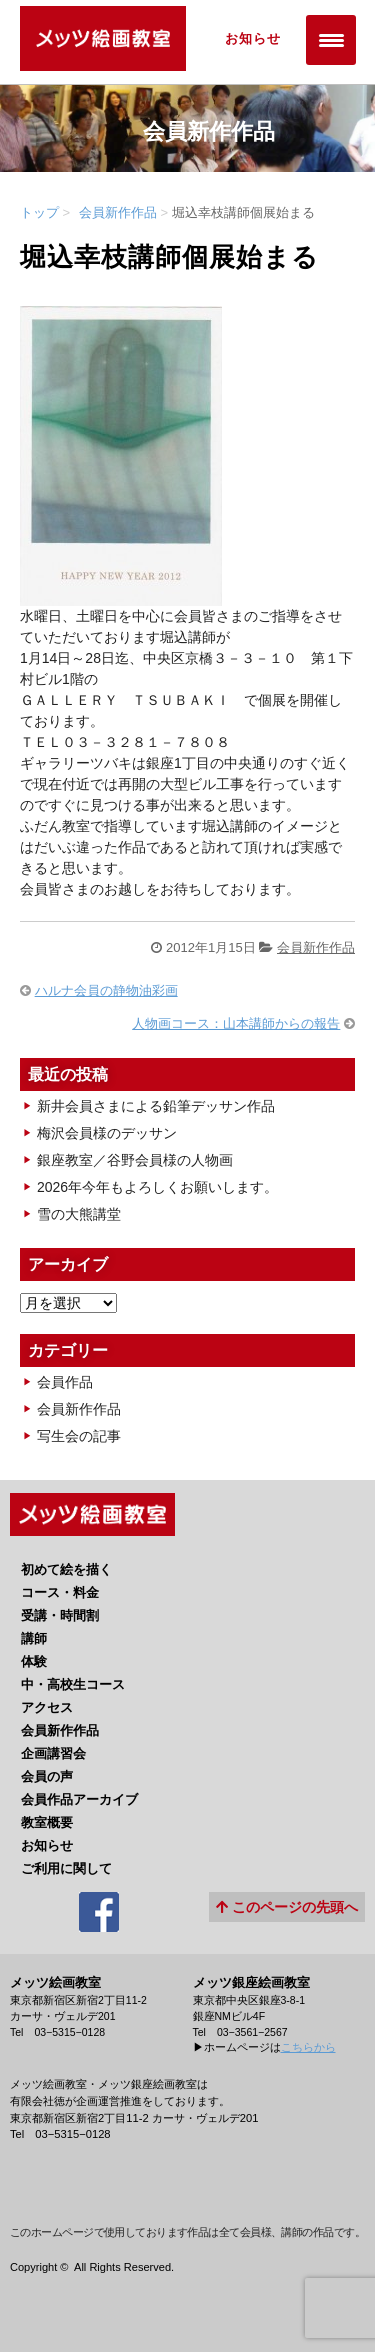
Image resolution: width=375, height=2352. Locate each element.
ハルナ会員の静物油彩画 (106, 990)
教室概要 (47, 1822)
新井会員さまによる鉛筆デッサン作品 (156, 1106)
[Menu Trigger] (331, 40)
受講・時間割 (60, 1615)
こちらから (308, 2047)
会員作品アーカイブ (79, 1799)
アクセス (47, 1707)
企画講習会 (53, 1753)
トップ (39, 212)
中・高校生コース (73, 1684)
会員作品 (65, 1382)
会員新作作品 (118, 212)
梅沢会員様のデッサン (107, 1133)
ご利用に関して (66, 1868)
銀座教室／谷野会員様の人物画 (135, 1160)
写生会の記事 (79, 1436)
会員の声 (47, 1776)
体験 (34, 1661)
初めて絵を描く (66, 1569)
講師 (34, 1638)
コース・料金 (60, 1592)
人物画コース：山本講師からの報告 (236, 1023)
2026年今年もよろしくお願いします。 (157, 1187)
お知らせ (253, 38)
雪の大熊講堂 (79, 1214)
